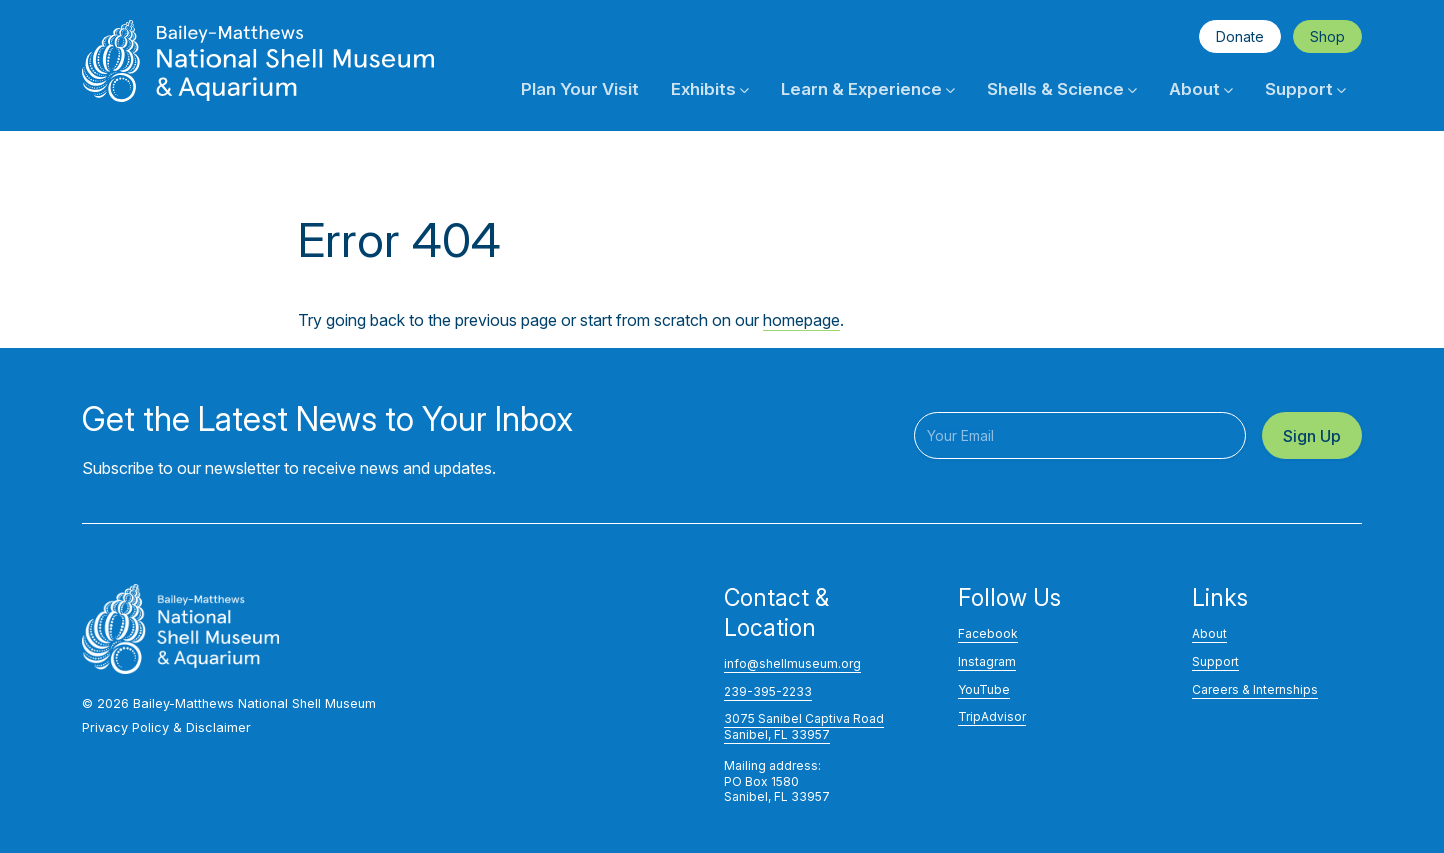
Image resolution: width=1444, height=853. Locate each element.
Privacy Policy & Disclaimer (166, 727)
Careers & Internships (1255, 689)
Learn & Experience (868, 89)
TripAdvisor (992, 716)
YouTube (984, 689)
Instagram (987, 661)
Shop (1327, 36)
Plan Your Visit (580, 89)
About (1201, 89)
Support (1305, 89)
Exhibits (710, 89)
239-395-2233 (768, 691)
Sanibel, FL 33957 (777, 734)
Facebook (988, 633)
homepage (801, 320)
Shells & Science (1062, 89)
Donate (1240, 36)
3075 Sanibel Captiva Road (804, 718)
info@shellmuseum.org (792, 663)
